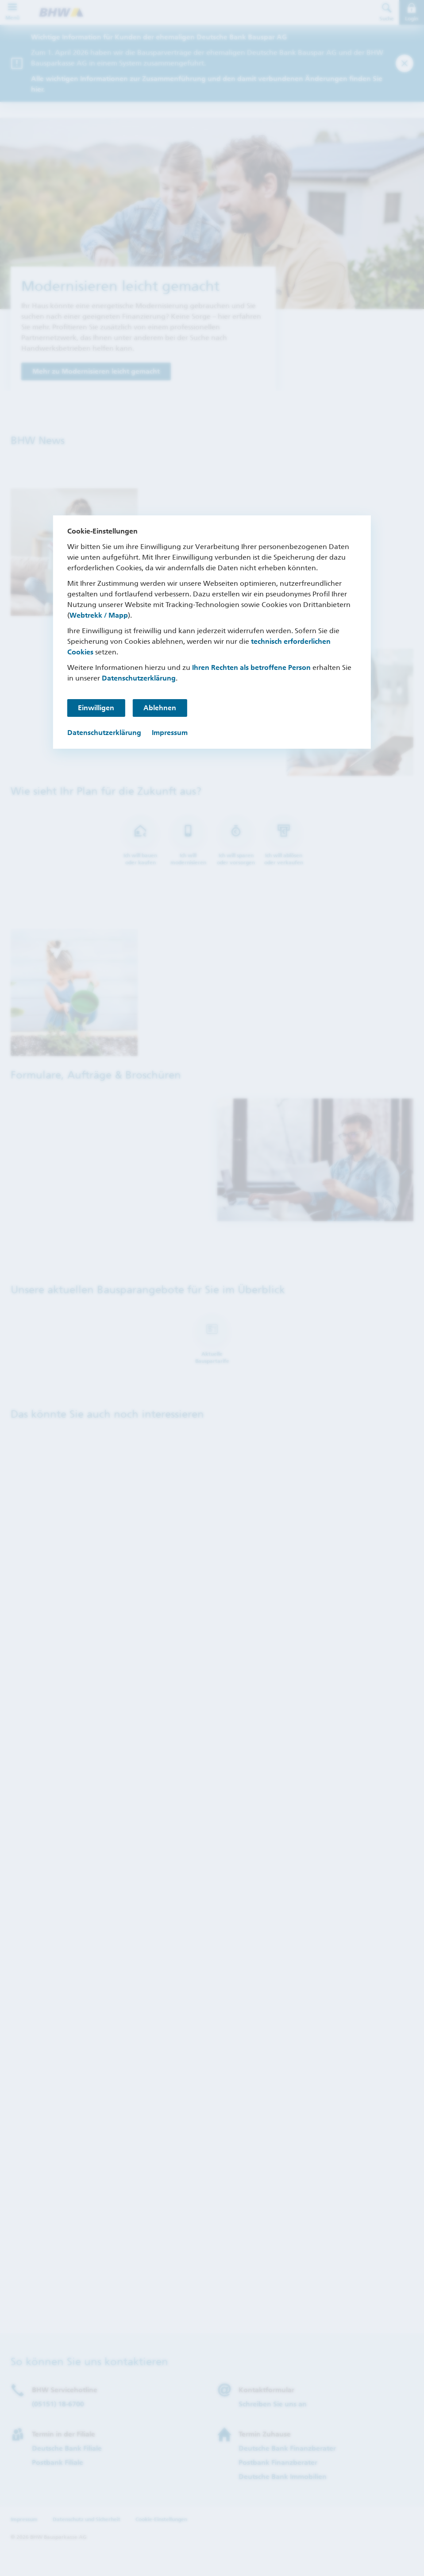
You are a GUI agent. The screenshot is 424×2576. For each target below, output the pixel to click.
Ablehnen (162, 708)
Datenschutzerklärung (139, 678)
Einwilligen (96, 708)
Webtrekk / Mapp (98, 615)
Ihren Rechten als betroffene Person (251, 667)
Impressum (170, 732)
